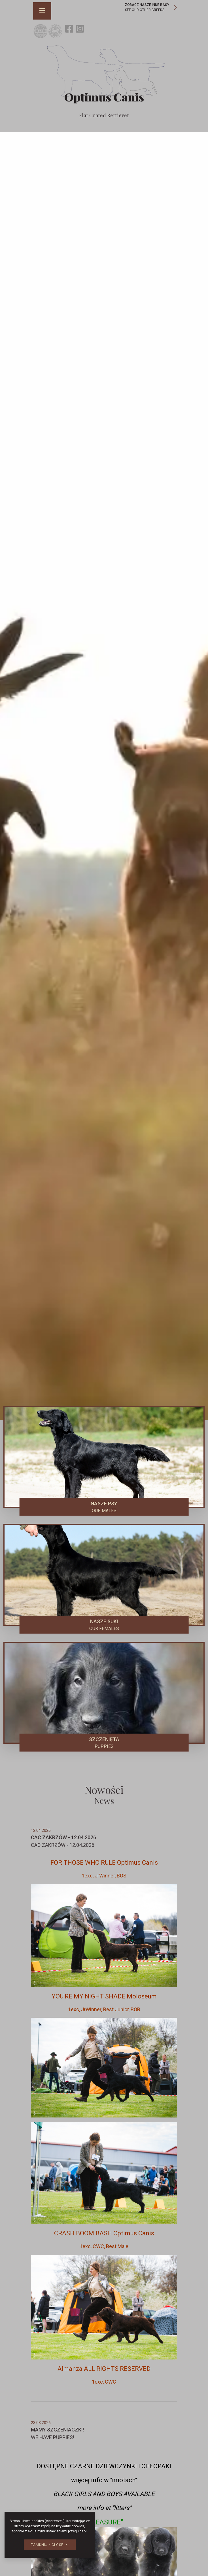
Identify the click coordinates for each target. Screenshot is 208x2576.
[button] (43, 11)
